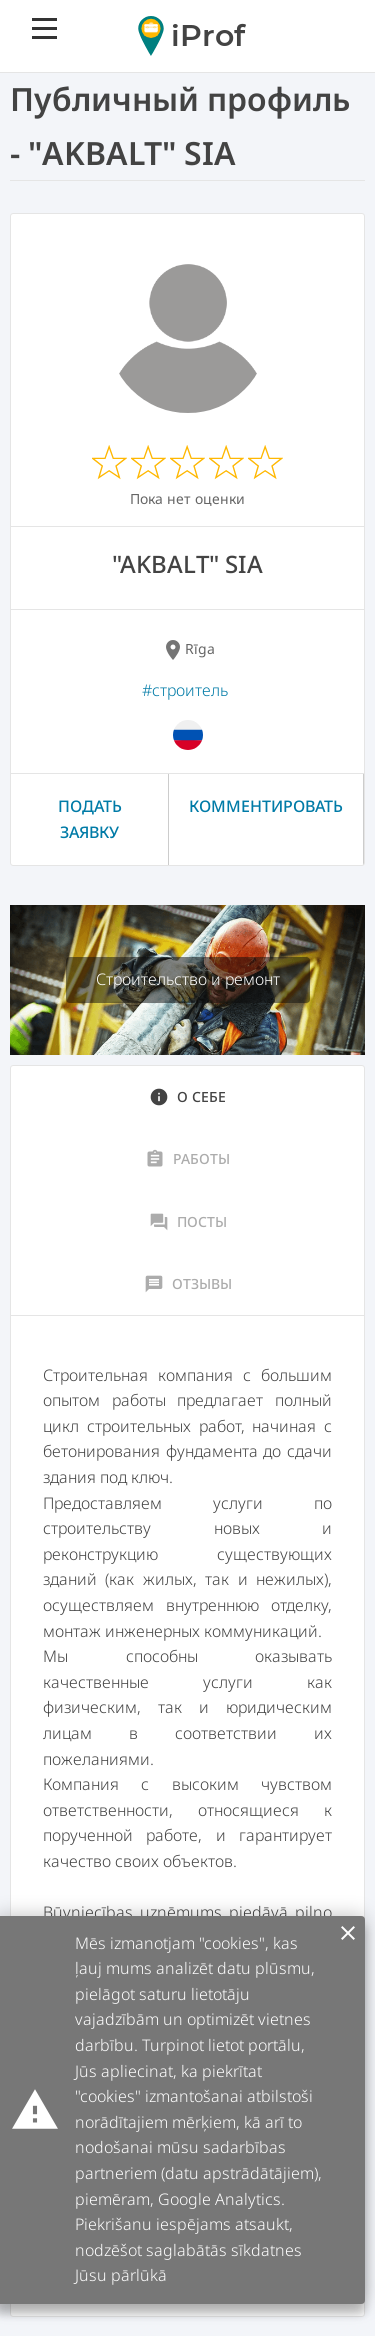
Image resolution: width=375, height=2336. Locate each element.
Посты (188, 1222)
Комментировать (266, 806)
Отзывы (188, 1284)
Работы (187, 1159)
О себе (187, 1097)
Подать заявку (90, 819)
